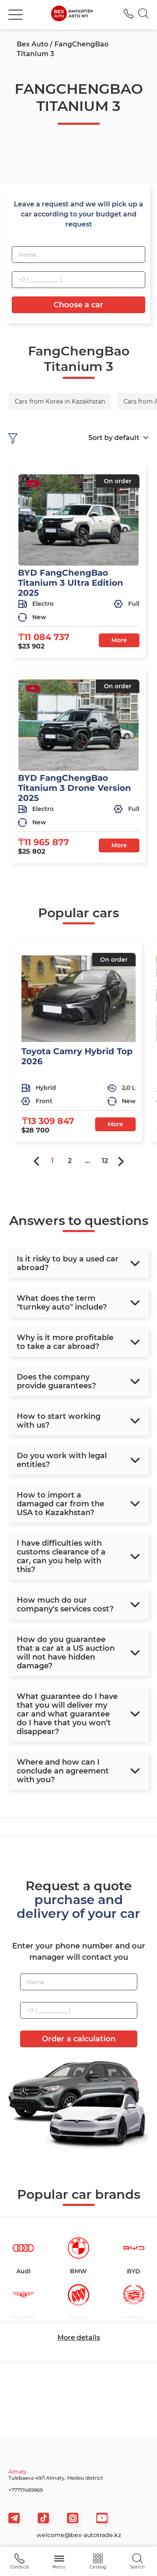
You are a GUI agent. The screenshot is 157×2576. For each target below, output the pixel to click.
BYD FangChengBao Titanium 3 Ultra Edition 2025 (70, 583)
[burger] (15, 14)
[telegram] (14, 2518)
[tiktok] (43, 2518)
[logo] (72, 14)
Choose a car (78, 304)
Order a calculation (79, 2038)
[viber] (72, 2518)
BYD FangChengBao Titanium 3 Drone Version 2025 (74, 788)
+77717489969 (25, 2490)
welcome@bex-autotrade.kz (78, 2535)
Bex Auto (32, 44)
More (119, 640)
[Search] (143, 14)
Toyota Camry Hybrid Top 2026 (77, 1056)
